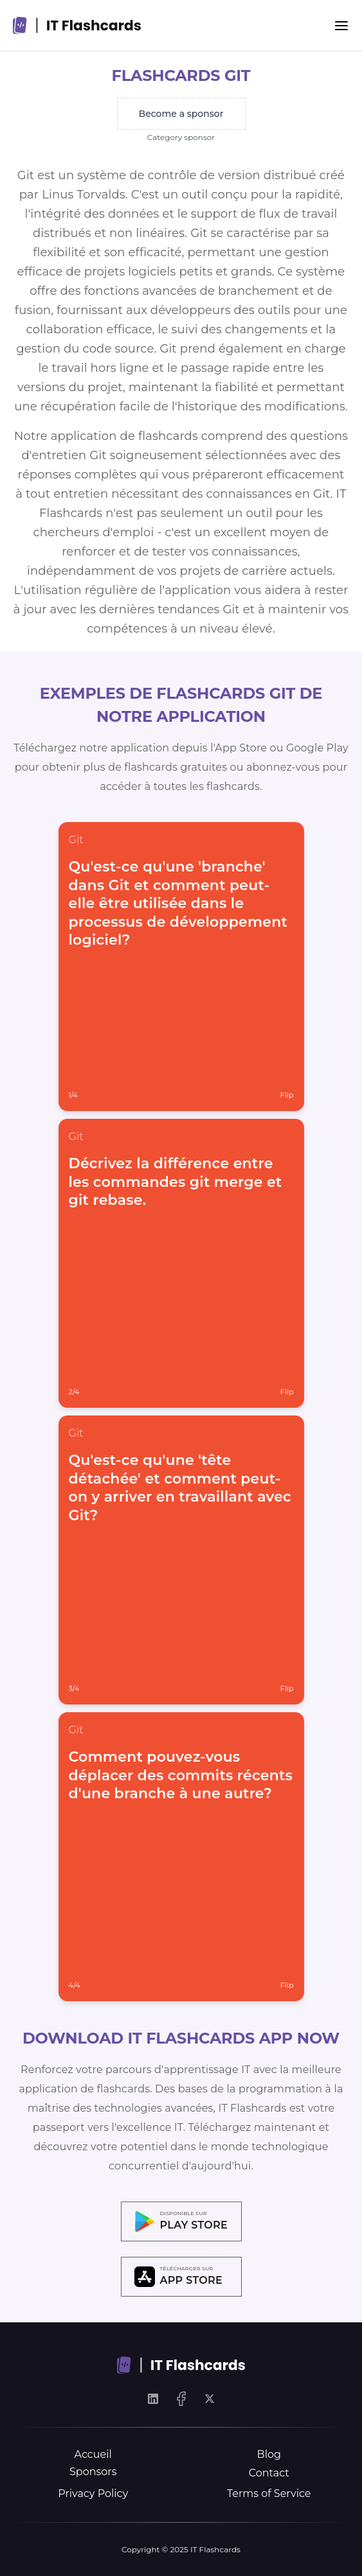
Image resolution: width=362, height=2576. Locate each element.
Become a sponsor (181, 113)
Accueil (93, 2454)
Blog (269, 2454)
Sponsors (93, 2472)
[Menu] (341, 25)
